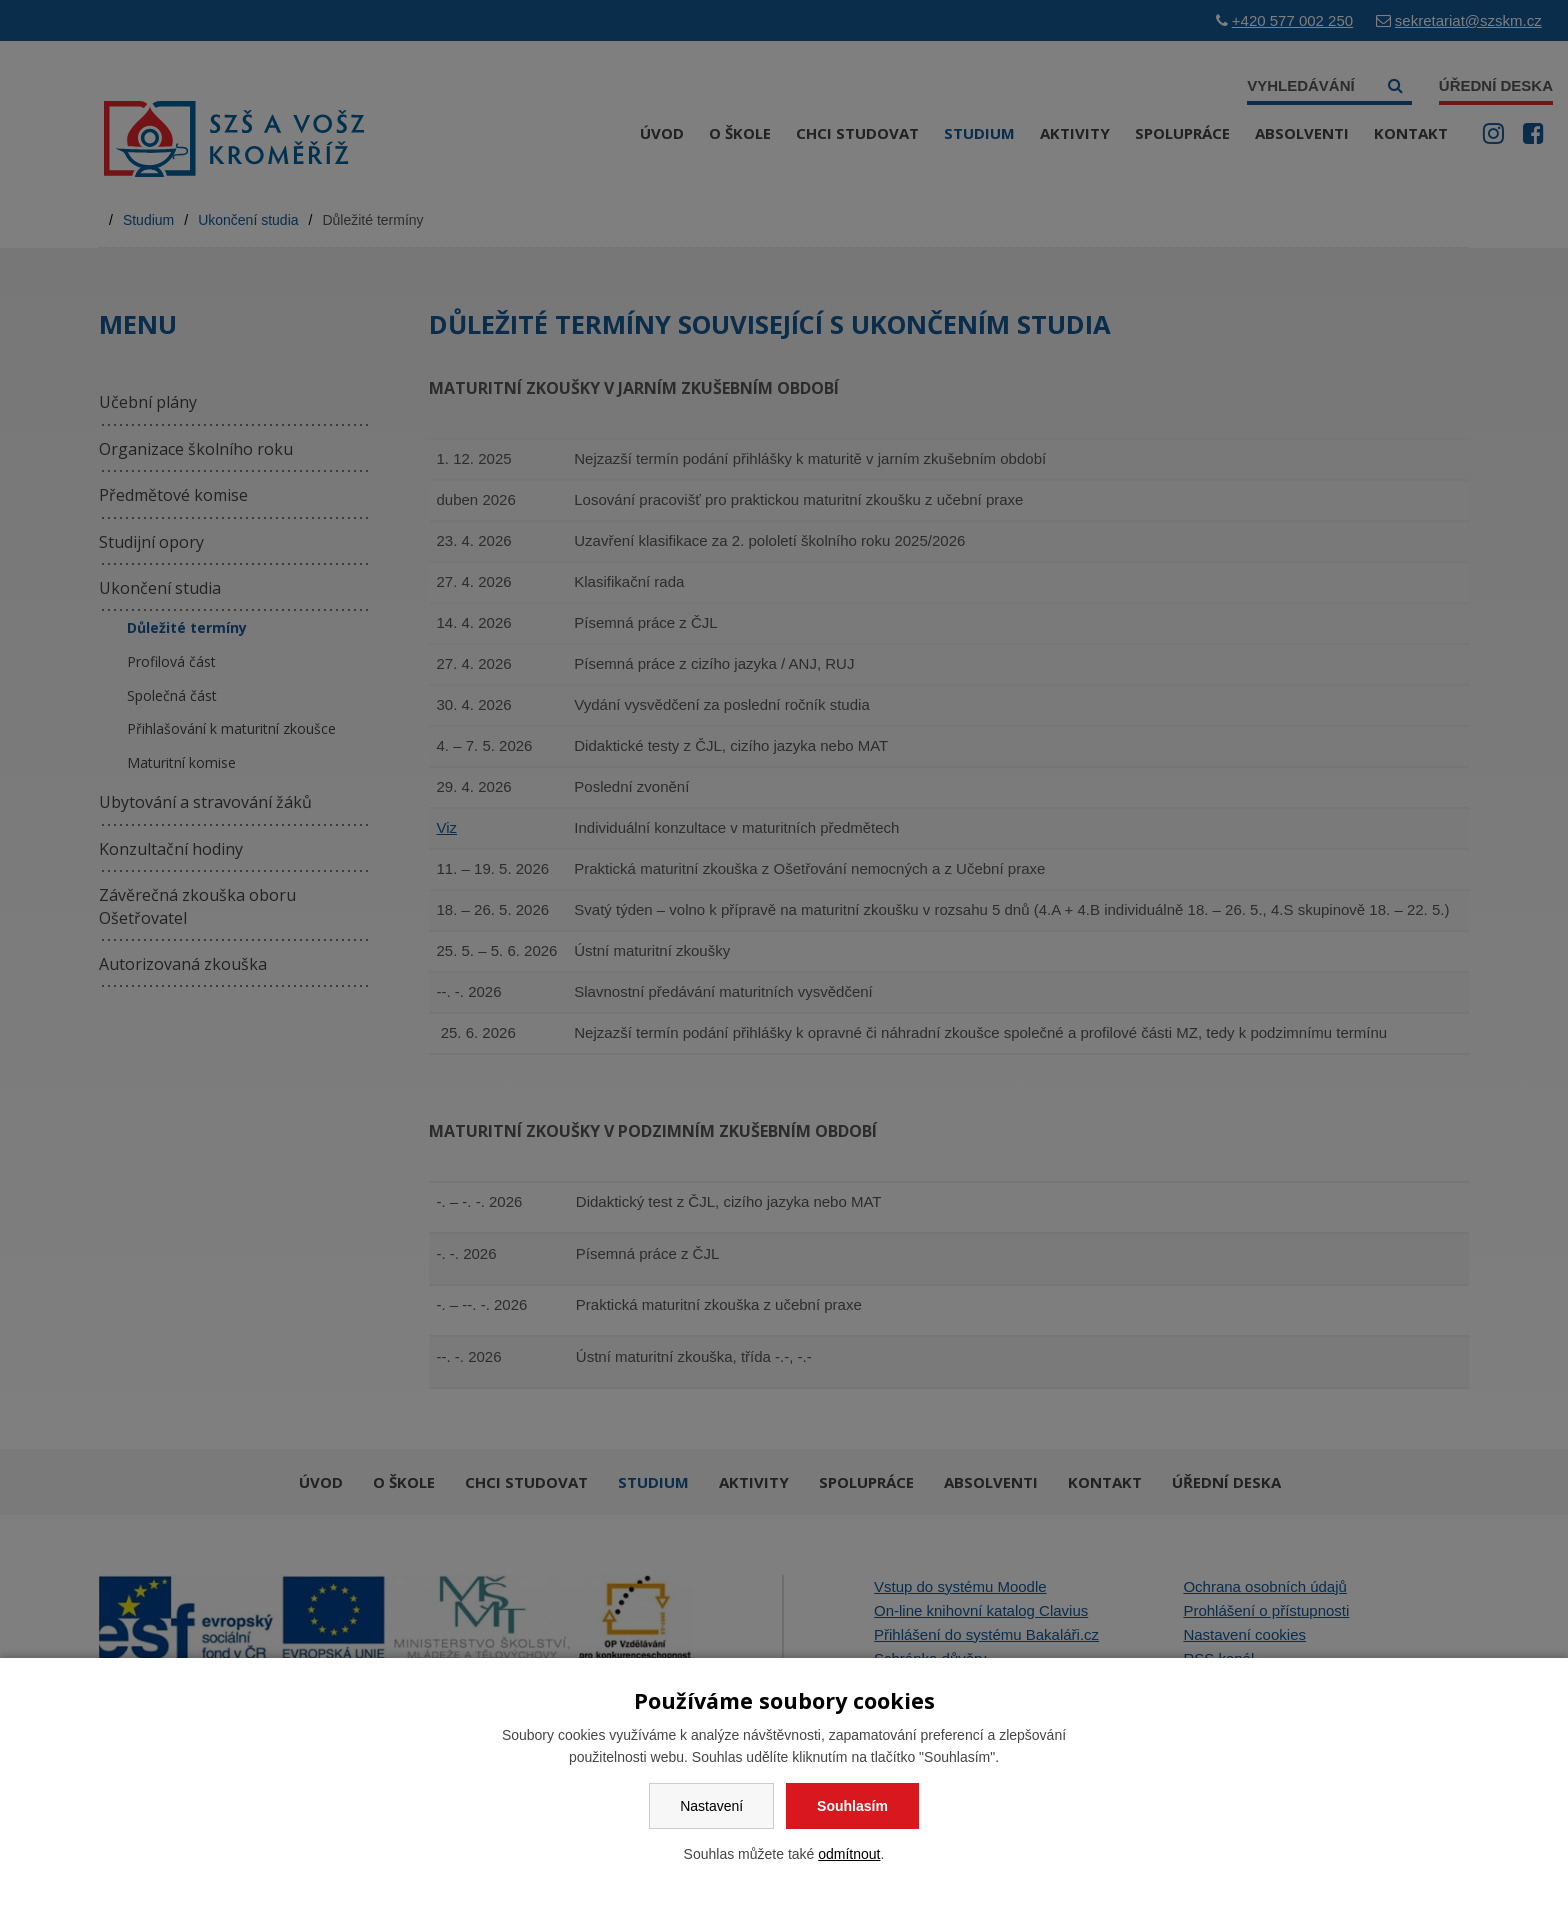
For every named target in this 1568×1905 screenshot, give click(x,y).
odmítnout (849, 1854)
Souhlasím (852, 1806)
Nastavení (711, 1806)
